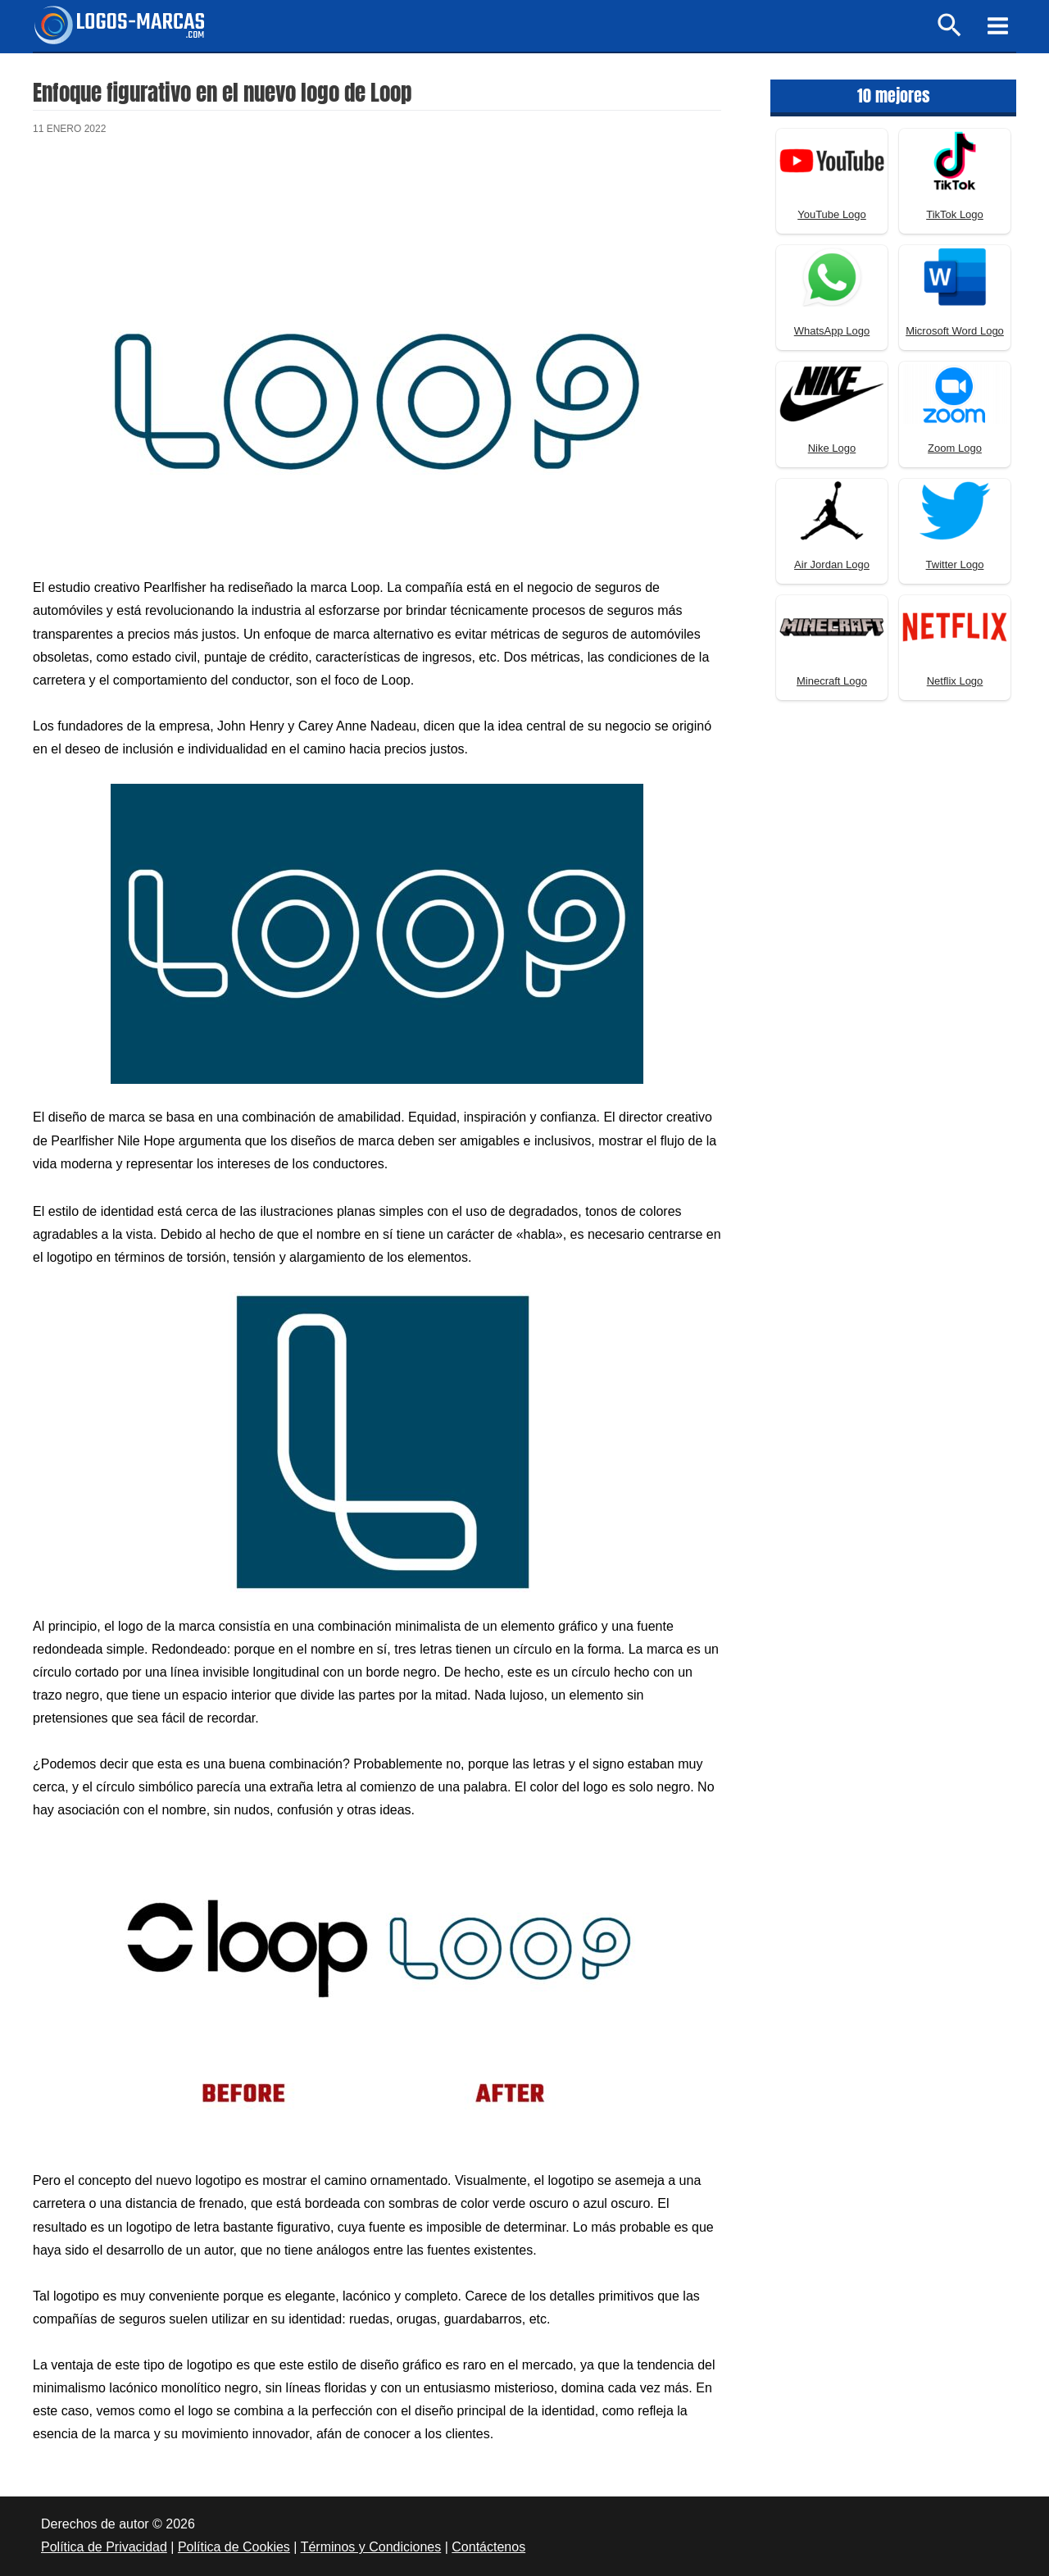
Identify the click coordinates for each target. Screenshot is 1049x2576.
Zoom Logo (955, 448)
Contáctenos (488, 2547)
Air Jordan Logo (832, 564)
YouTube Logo (831, 214)
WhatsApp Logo (832, 331)
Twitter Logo (955, 564)
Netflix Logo (955, 681)
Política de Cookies (234, 2547)
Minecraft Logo (832, 681)
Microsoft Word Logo (955, 331)
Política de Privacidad (104, 2547)
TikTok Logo (954, 214)
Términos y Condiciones (371, 2547)
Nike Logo (832, 448)
